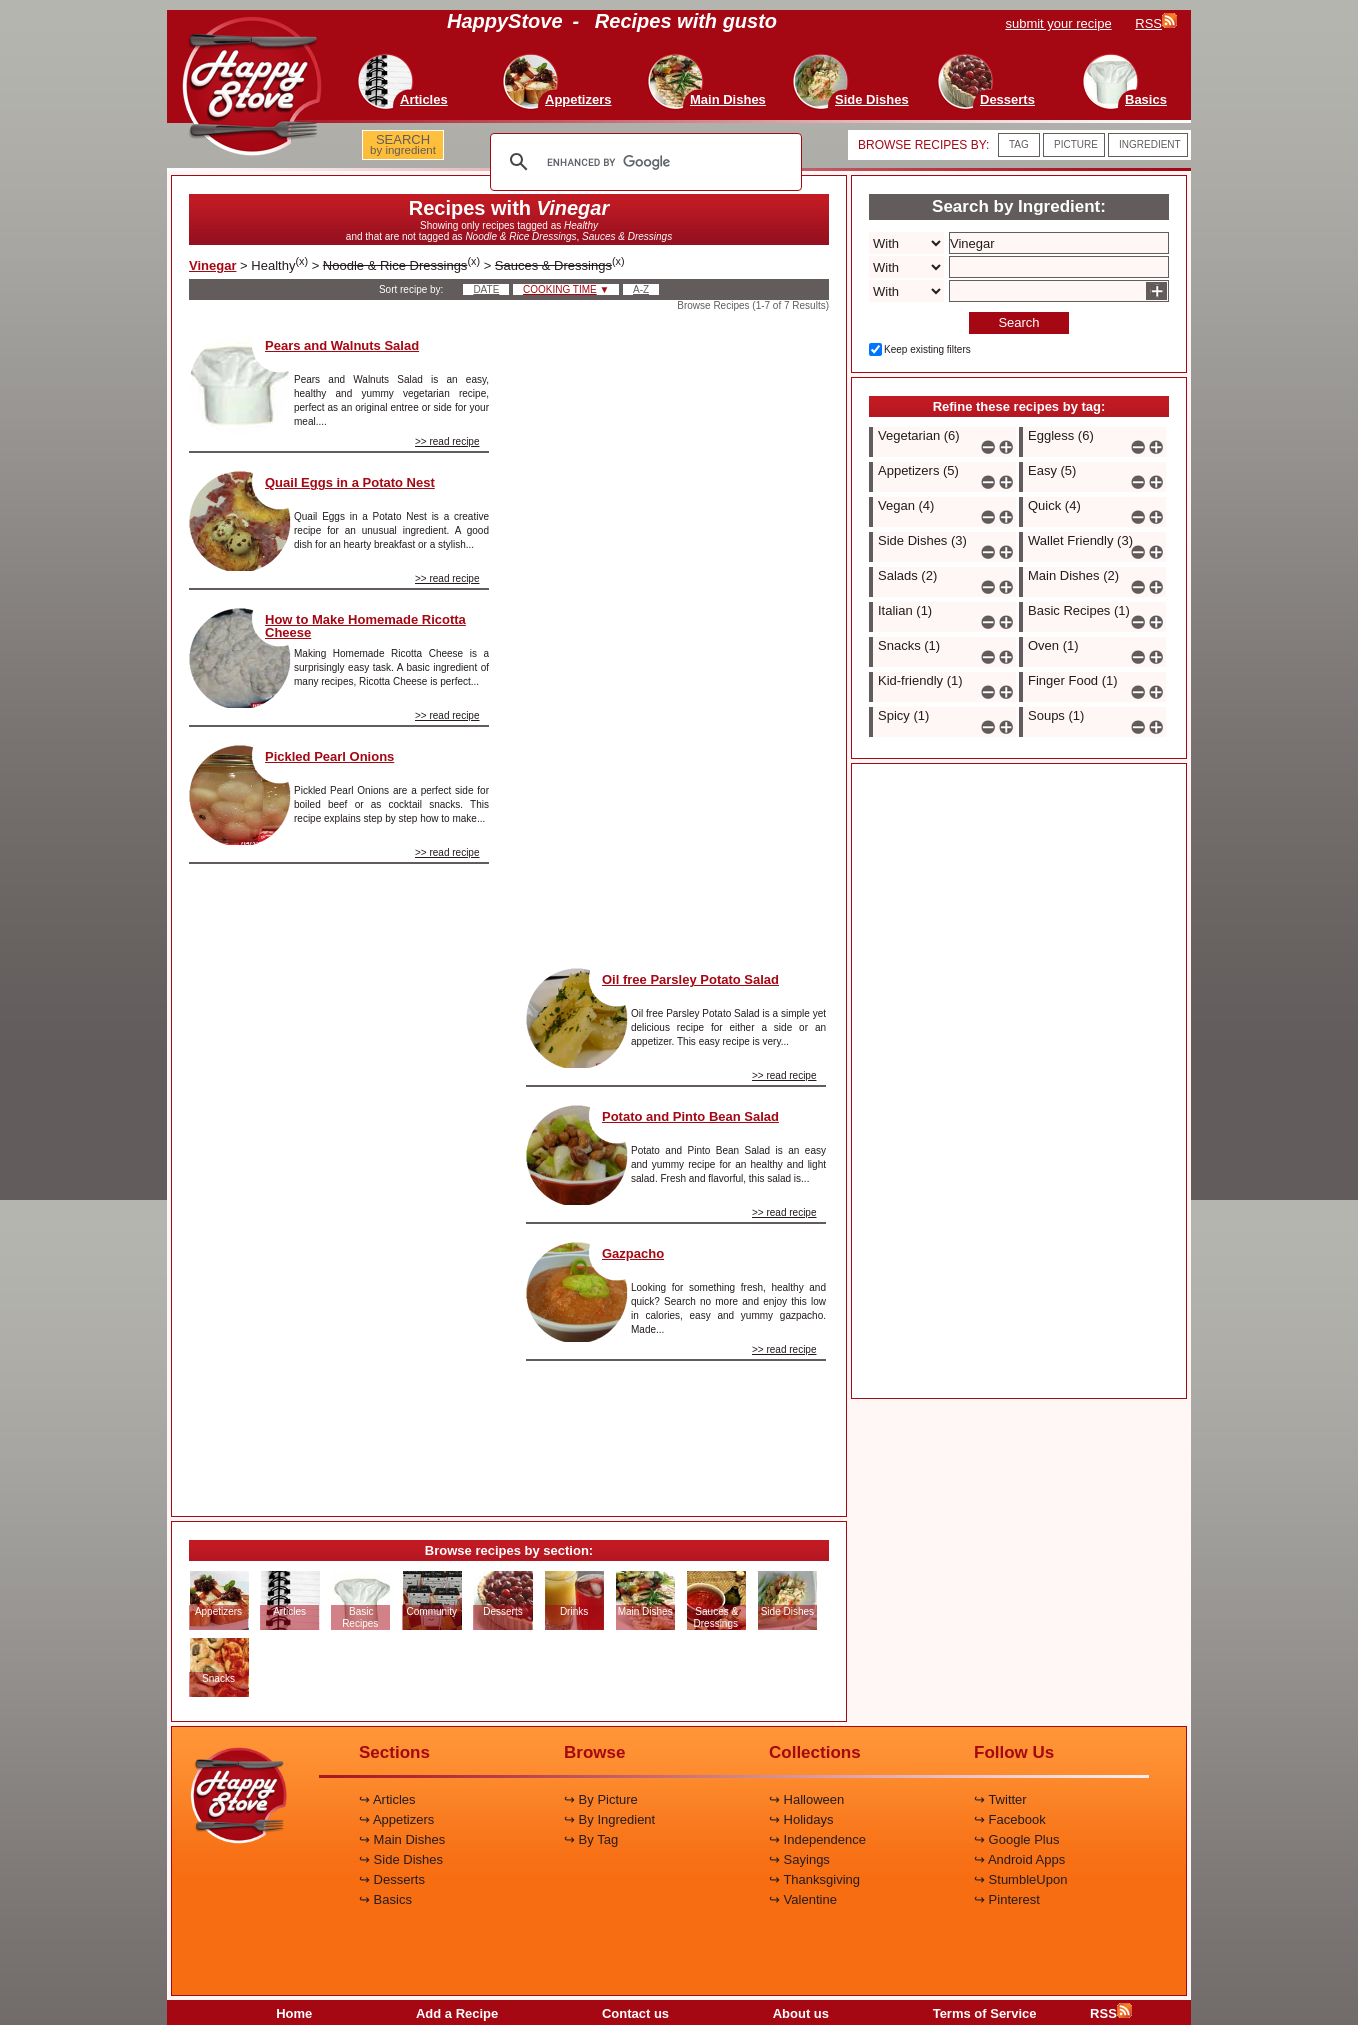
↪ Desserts (392, 1879)
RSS (1111, 2013)
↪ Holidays (801, 1819)
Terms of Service (985, 2013)
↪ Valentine (803, 1899)
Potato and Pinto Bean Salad (690, 1116)
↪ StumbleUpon (1020, 1879)
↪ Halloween (806, 1799)
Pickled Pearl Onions (329, 756)
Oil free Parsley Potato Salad (690, 979)
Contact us (635, 2013)
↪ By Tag (591, 1839)
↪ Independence (817, 1839)
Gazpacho (633, 1253)
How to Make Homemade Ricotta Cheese (365, 626)
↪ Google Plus (1016, 1839)
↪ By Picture (601, 1799)
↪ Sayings (799, 1859)
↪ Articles (387, 1799)
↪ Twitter (1000, 1799)
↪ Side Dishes (401, 1859)
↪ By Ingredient (609, 1819)
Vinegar (212, 265)
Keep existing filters (927, 349)
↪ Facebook (1010, 1819)
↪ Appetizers (396, 1819)
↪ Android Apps (1019, 1859)
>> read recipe (447, 441)
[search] (643, 162)
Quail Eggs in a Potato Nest (350, 482)
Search (1018, 322)
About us (801, 2013)
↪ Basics (385, 1899)
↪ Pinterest (1007, 1899)
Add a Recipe (457, 2013)
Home (294, 2013)
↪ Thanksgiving (814, 1879)
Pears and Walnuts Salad (342, 345)
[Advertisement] (339, 1182)
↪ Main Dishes (402, 1839)
